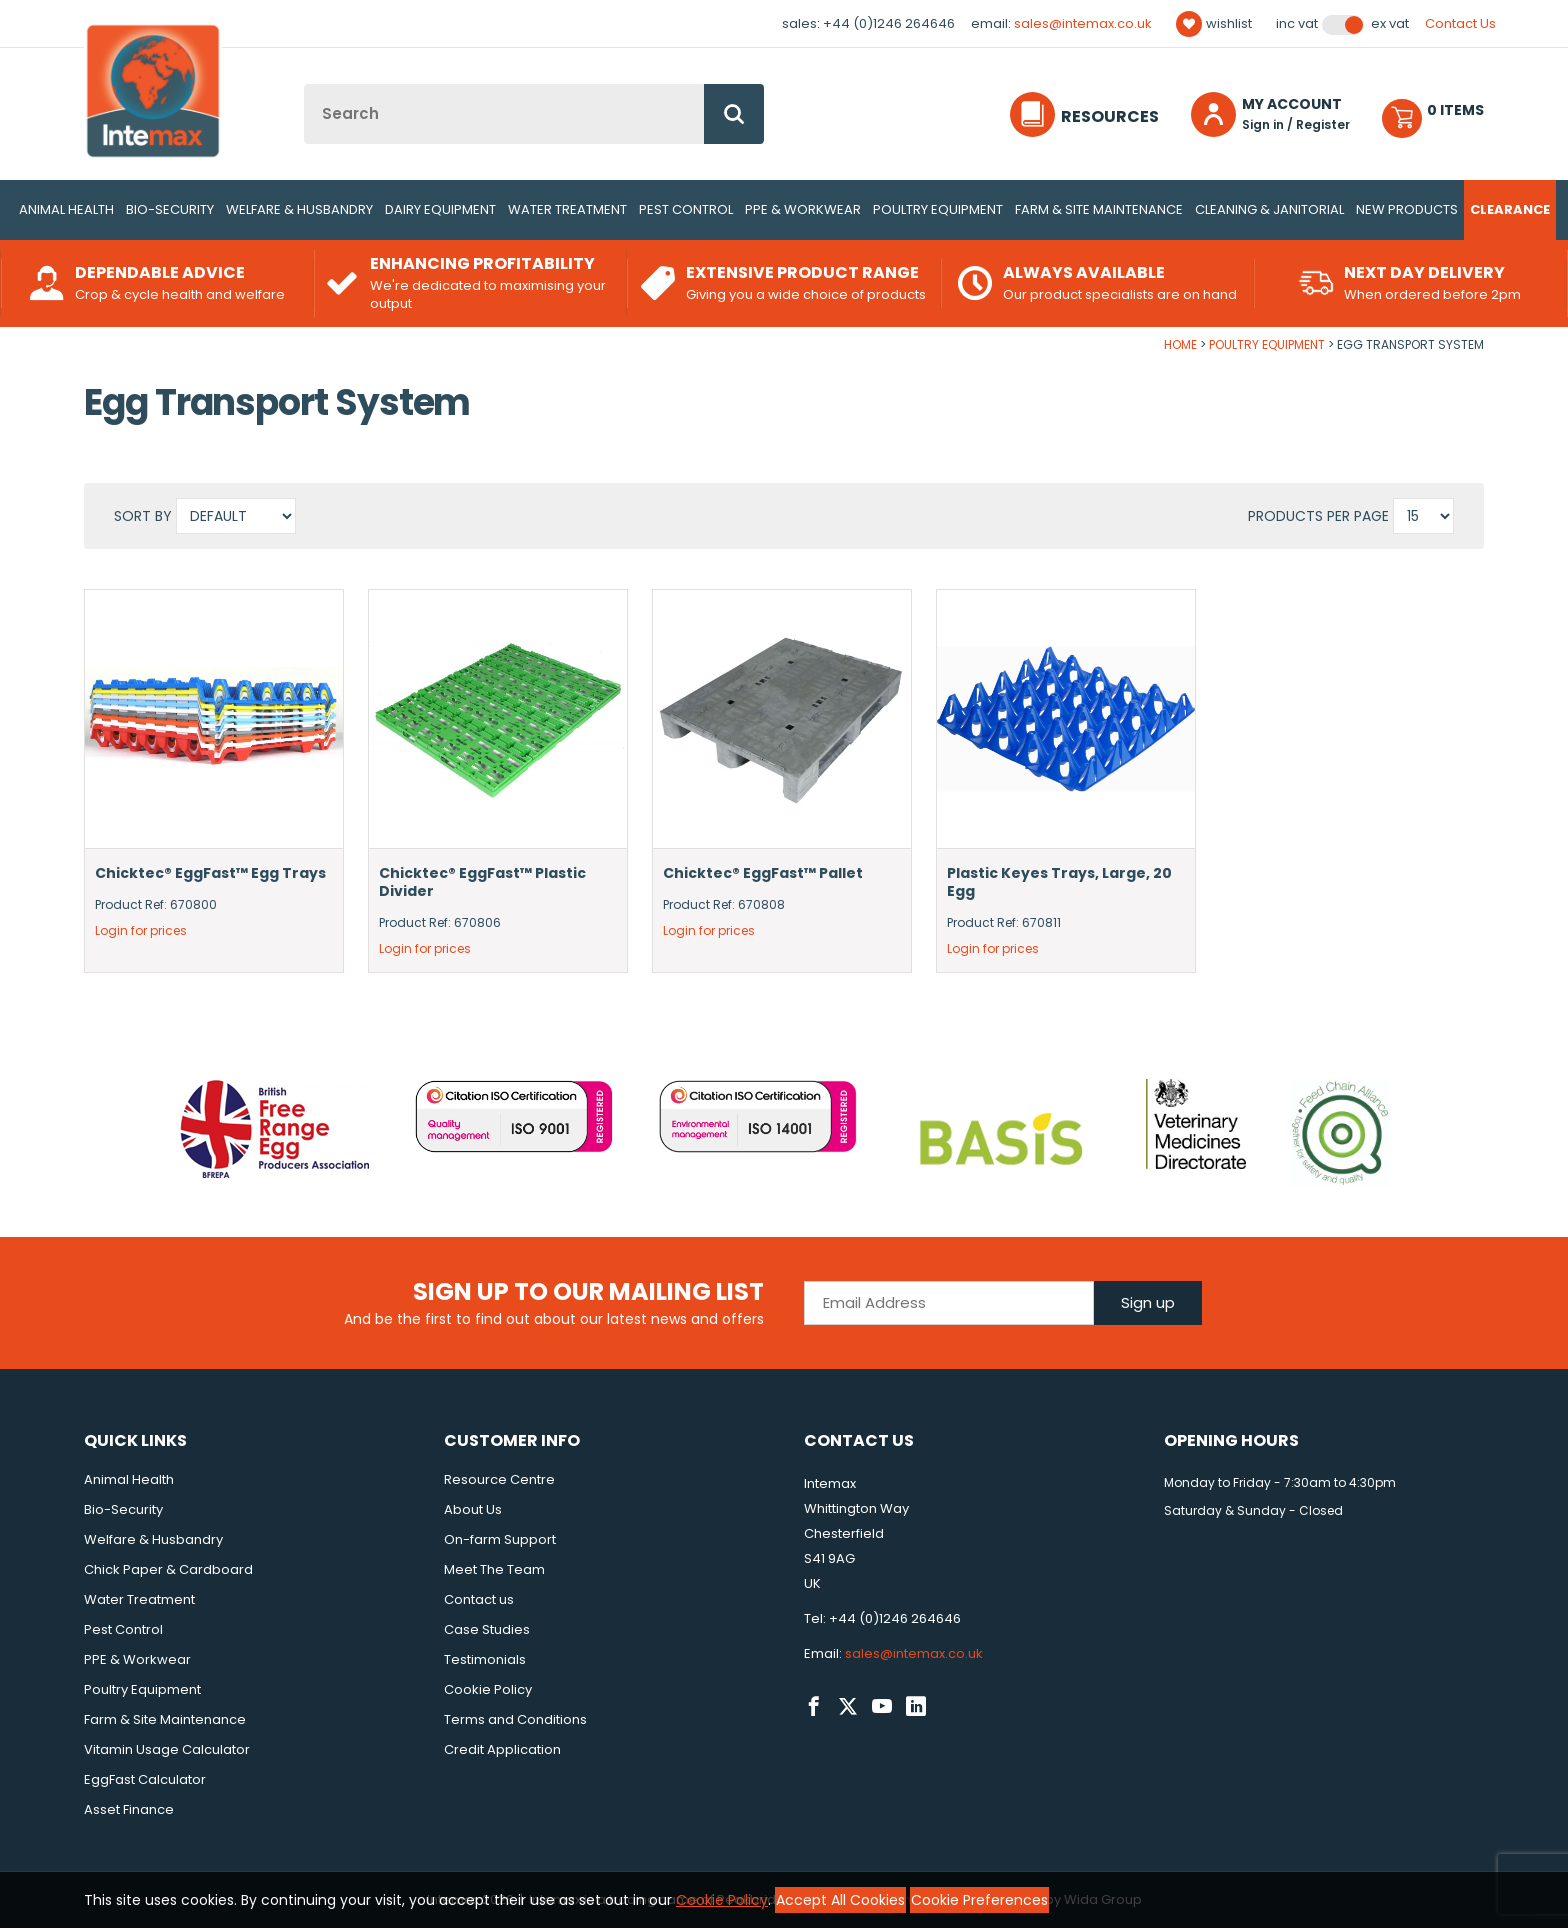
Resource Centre (499, 1479)
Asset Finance (129, 1809)
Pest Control (686, 209)
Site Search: (304, 84)
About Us (473, 1509)
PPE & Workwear (803, 209)
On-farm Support (500, 1539)
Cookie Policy (488, 1689)
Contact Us (1460, 23)
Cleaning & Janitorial (1269, 209)
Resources (1110, 116)
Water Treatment (567, 209)
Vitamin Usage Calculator (167, 1749)
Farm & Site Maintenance (1099, 209)
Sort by (145, 516)
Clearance (1510, 209)
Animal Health (66, 209)
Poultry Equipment (938, 209)
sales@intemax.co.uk (1083, 23)
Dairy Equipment (440, 209)
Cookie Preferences (979, 1900)
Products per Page (1318, 516)
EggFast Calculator (145, 1779)
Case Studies (487, 1629)
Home (1180, 344)
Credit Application (502, 1749)
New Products (1407, 209)
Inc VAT (1297, 24)
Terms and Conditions (515, 1719)
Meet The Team (494, 1569)
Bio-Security (170, 209)
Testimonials (485, 1659)
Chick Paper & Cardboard (168, 1569)
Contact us (479, 1599)
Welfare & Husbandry (299, 209)
